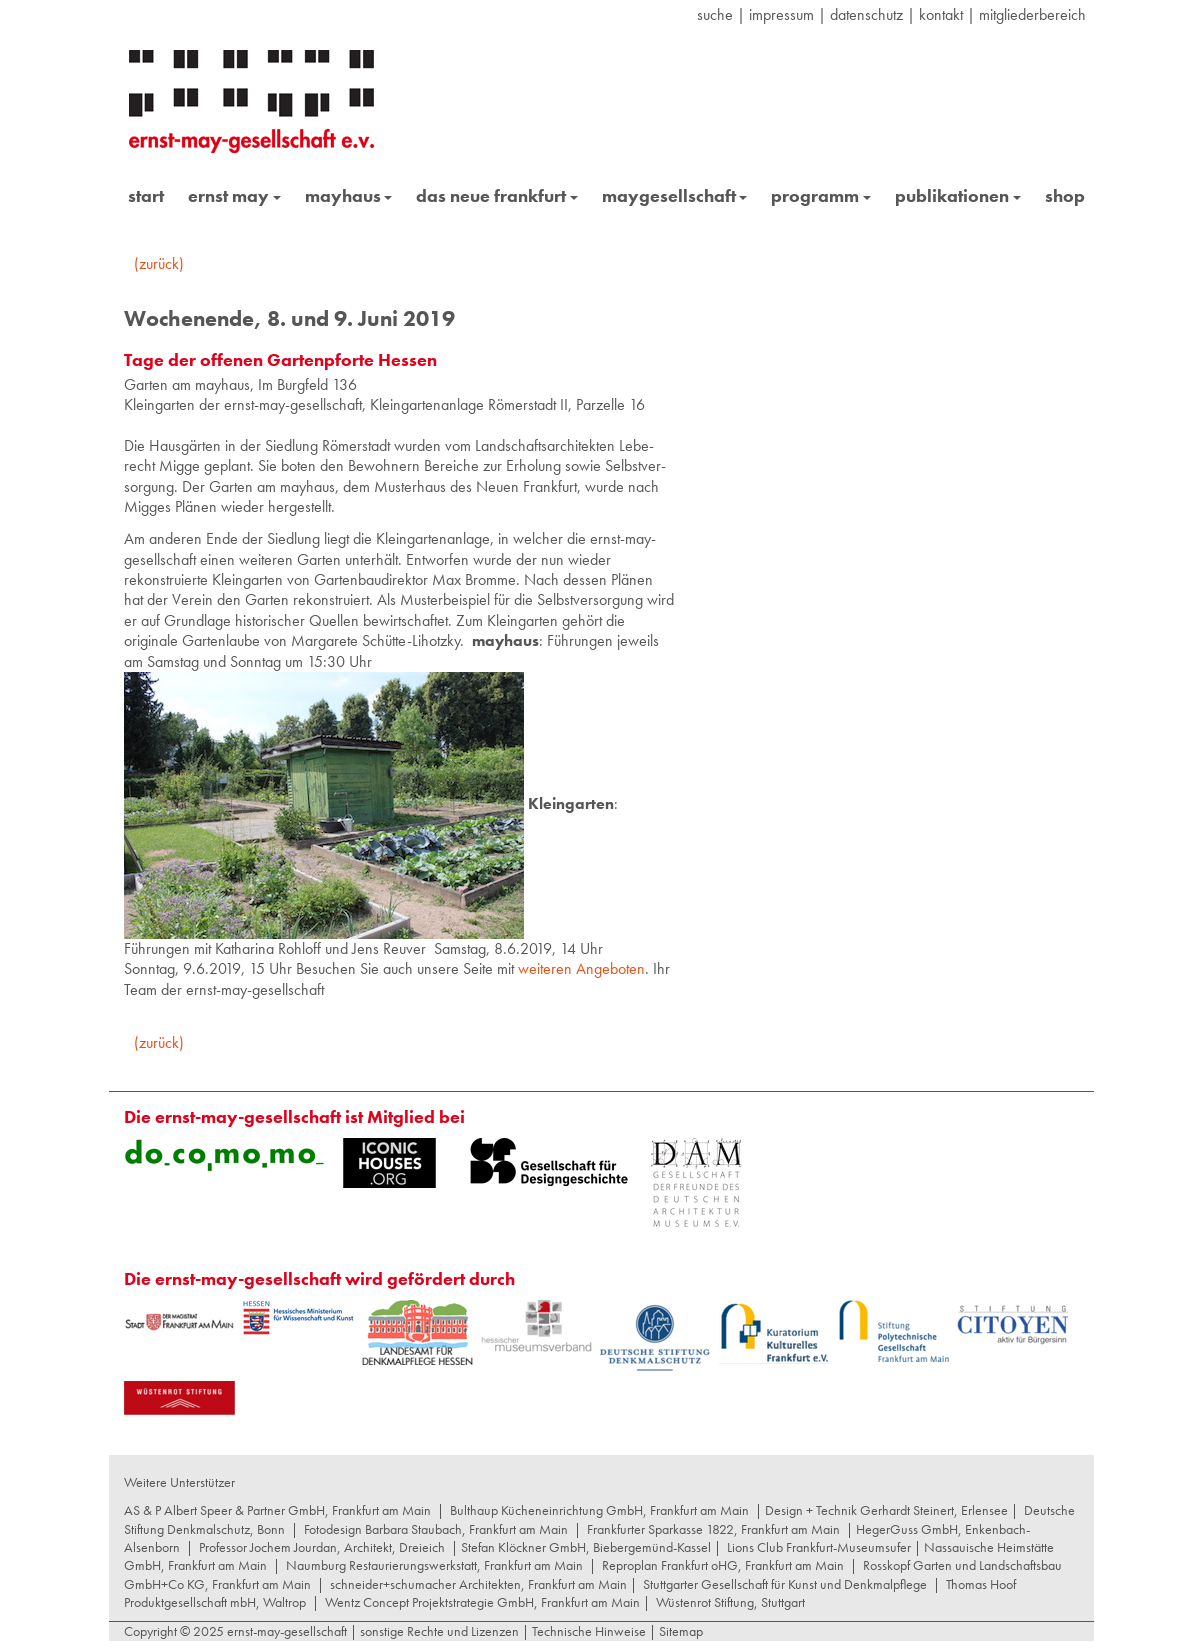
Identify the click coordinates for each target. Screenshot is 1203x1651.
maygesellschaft (675, 195)
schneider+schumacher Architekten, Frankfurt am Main (478, 1584)
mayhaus (349, 195)
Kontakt (941, 14)
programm (821, 195)
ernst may (234, 195)
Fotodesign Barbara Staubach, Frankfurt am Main (436, 1529)
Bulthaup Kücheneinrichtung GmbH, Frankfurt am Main (599, 1510)
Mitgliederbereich (1032, 14)
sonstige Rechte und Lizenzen (439, 1631)
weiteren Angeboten (581, 968)
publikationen (958, 195)
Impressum (781, 14)
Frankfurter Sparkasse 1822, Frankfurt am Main (713, 1529)
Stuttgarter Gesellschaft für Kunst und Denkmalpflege (785, 1584)
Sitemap (679, 1631)
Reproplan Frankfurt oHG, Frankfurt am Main (723, 1565)
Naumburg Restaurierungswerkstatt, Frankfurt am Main (434, 1565)
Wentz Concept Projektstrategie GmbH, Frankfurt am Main (482, 1602)
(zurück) (159, 263)
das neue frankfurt (497, 195)
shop (1065, 195)
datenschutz (866, 14)
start (146, 195)
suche (715, 14)
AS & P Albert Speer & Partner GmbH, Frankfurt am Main (277, 1510)
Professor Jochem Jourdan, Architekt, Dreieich (322, 1547)
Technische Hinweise (589, 1631)
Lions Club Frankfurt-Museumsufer (819, 1547)
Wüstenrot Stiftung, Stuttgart (730, 1602)
